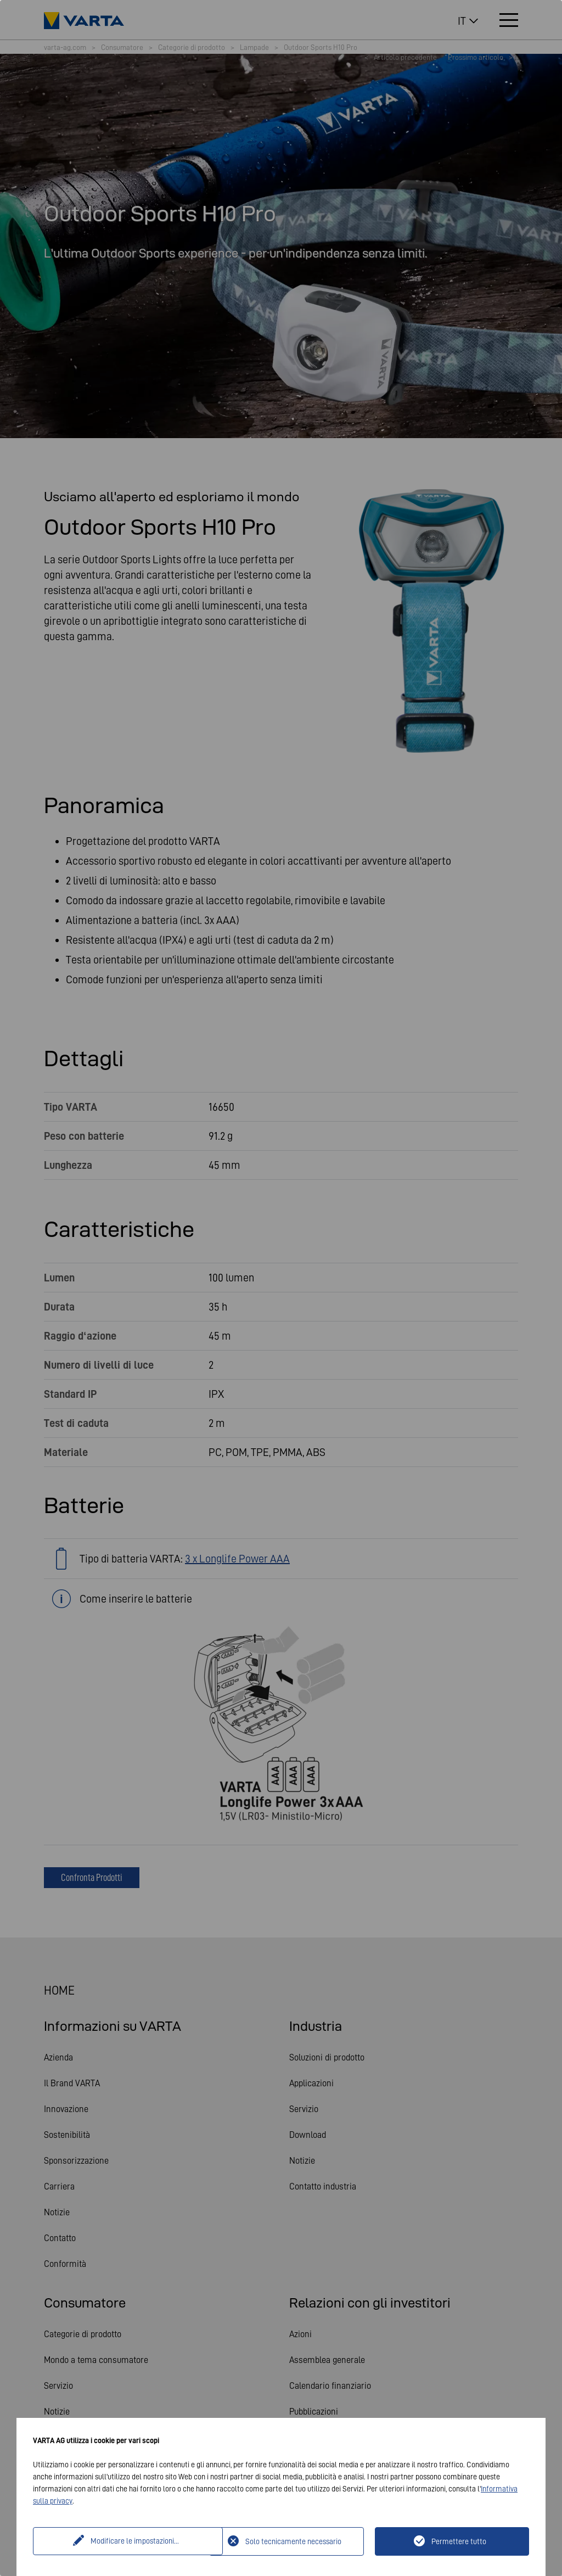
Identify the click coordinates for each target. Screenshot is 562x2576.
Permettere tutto (458, 2541)
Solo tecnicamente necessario (293, 2541)
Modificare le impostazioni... (122, 2541)
